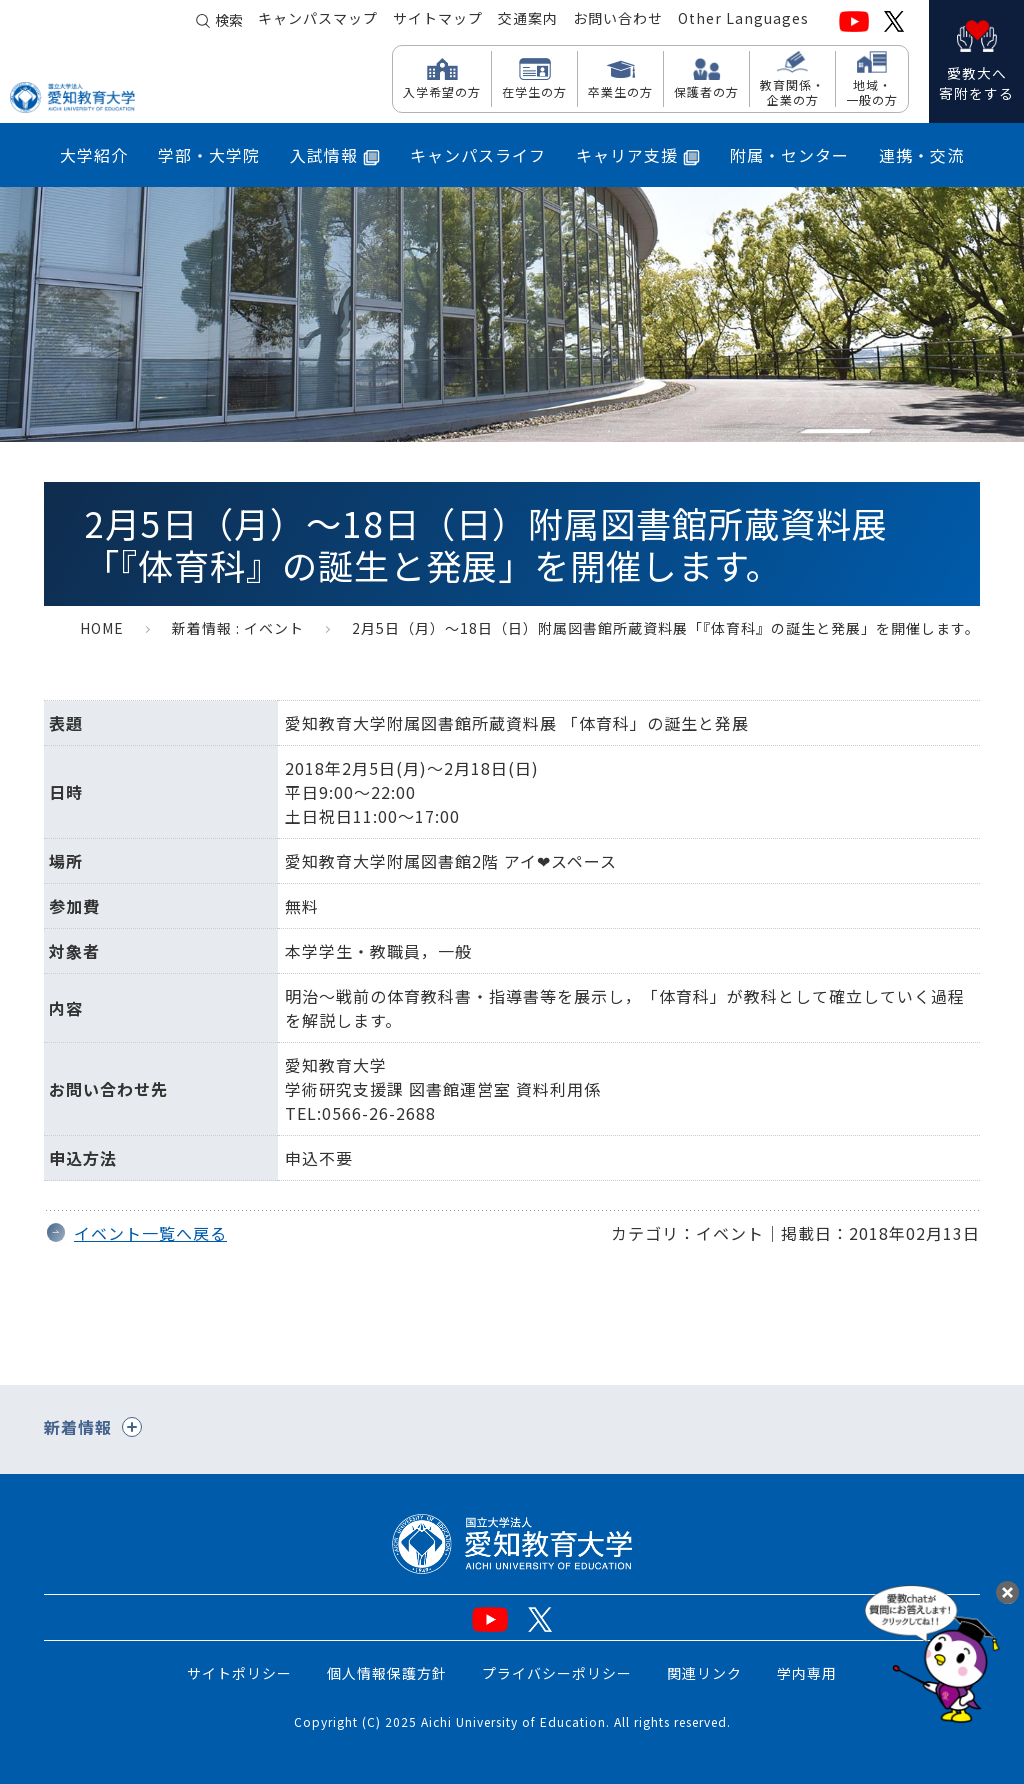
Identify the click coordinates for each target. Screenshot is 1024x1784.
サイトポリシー (239, 1673)
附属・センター (789, 155)
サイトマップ (438, 21)
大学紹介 (94, 155)
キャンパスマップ (318, 21)
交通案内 (528, 21)
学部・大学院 (209, 155)
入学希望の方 (442, 91)
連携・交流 (921, 155)
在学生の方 (534, 91)
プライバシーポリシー (557, 1673)
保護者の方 (706, 91)
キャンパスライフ (478, 155)
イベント (274, 628)
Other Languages (743, 21)
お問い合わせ (618, 21)
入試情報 (335, 155)
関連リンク (704, 1673)
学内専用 (807, 1673)
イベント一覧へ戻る (150, 1233)
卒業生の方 (620, 91)
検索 (229, 22)
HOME (102, 628)
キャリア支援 (638, 155)
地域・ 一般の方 (872, 91)
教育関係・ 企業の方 (792, 91)
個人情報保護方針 (387, 1673)
